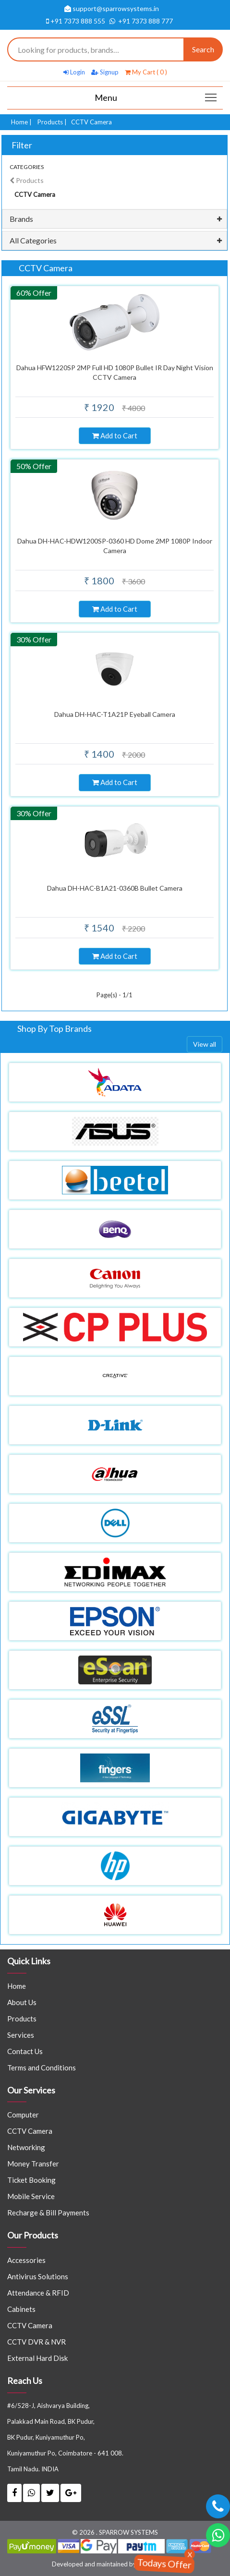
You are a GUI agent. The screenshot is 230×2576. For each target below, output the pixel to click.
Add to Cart (114, 435)
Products (50, 122)
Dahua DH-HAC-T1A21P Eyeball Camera (114, 714)
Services (20, 2035)
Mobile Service (31, 2196)
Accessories (26, 2260)
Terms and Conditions (41, 2067)
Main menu (211, 94)
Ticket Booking (31, 2180)
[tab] (114, 219)
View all (204, 1044)
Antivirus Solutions (37, 2276)
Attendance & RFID (38, 2292)
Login (74, 72)
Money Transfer (33, 2163)
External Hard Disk (37, 2358)
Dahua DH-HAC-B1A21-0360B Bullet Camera (114, 888)
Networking (26, 2147)
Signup (105, 72)
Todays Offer (164, 2563)
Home (19, 122)
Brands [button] (21, 218)
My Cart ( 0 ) (146, 72)
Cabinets (21, 2309)
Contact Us (25, 2051)
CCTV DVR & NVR (36, 2341)
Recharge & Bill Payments (48, 2212)
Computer (23, 2114)
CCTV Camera (29, 2131)
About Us (21, 2002)
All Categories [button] (33, 240)
